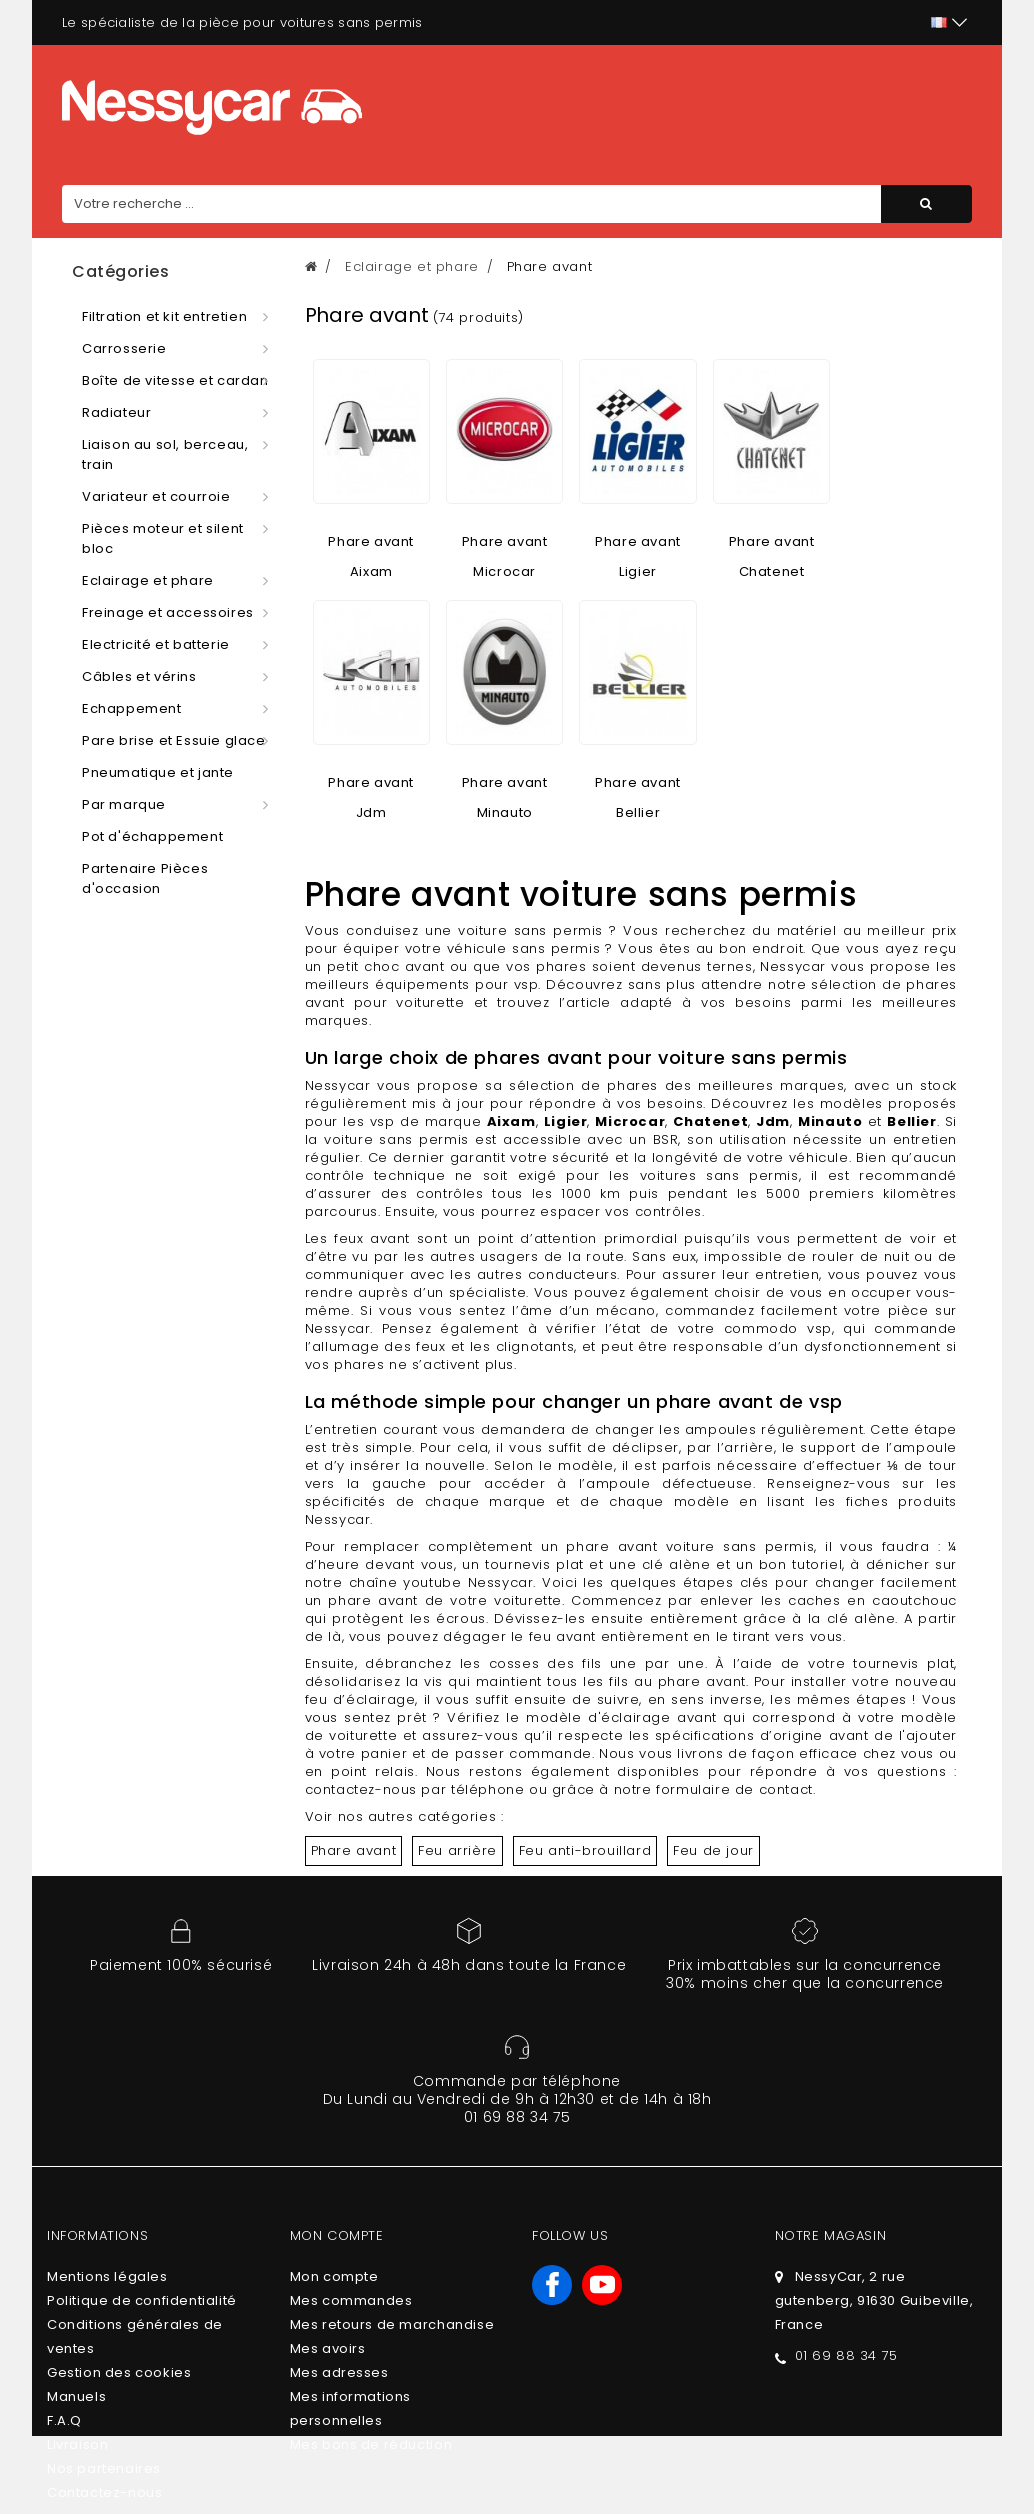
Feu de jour (713, 1850)
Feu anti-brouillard (585, 1850)
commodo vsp (778, 1328)
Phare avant (354, 1850)
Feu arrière (457, 1850)
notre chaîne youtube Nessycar (419, 1582)
